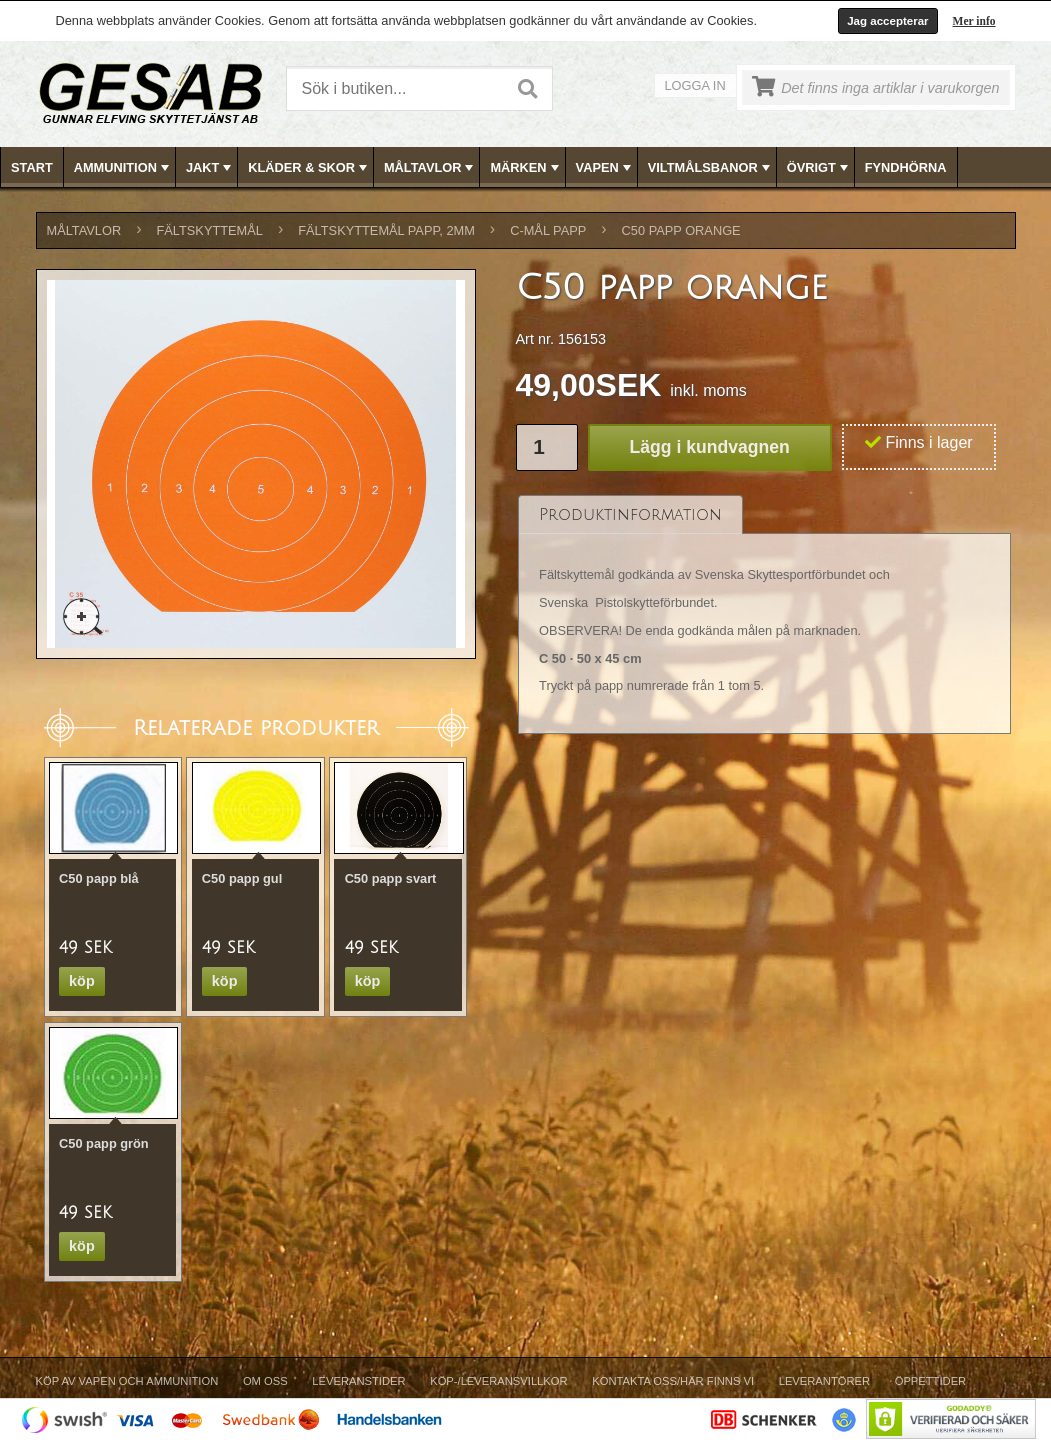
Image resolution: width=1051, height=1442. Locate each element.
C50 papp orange (681, 230)
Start (32, 167)
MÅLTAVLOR (430, 168)
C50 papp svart (391, 878)
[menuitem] (32, 167)
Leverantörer (824, 1381)
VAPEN (605, 168)
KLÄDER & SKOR (309, 168)
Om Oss (265, 1381)
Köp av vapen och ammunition (127, 1381)
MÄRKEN (526, 168)
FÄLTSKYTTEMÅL (210, 230)
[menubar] (526, 167)
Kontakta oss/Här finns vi (673, 1381)
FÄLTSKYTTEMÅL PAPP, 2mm (386, 230)
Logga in (695, 85)
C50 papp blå (99, 878)
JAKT (210, 168)
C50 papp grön (104, 1143)
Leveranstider (358, 1381)
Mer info (974, 21)
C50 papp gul (242, 878)
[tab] (630, 514)
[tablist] (765, 615)
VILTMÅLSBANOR (711, 168)
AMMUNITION (123, 168)
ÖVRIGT (819, 168)
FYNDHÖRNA (906, 167)
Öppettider (930, 1381)
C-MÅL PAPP (548, 230)
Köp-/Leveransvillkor (498, 1381)
